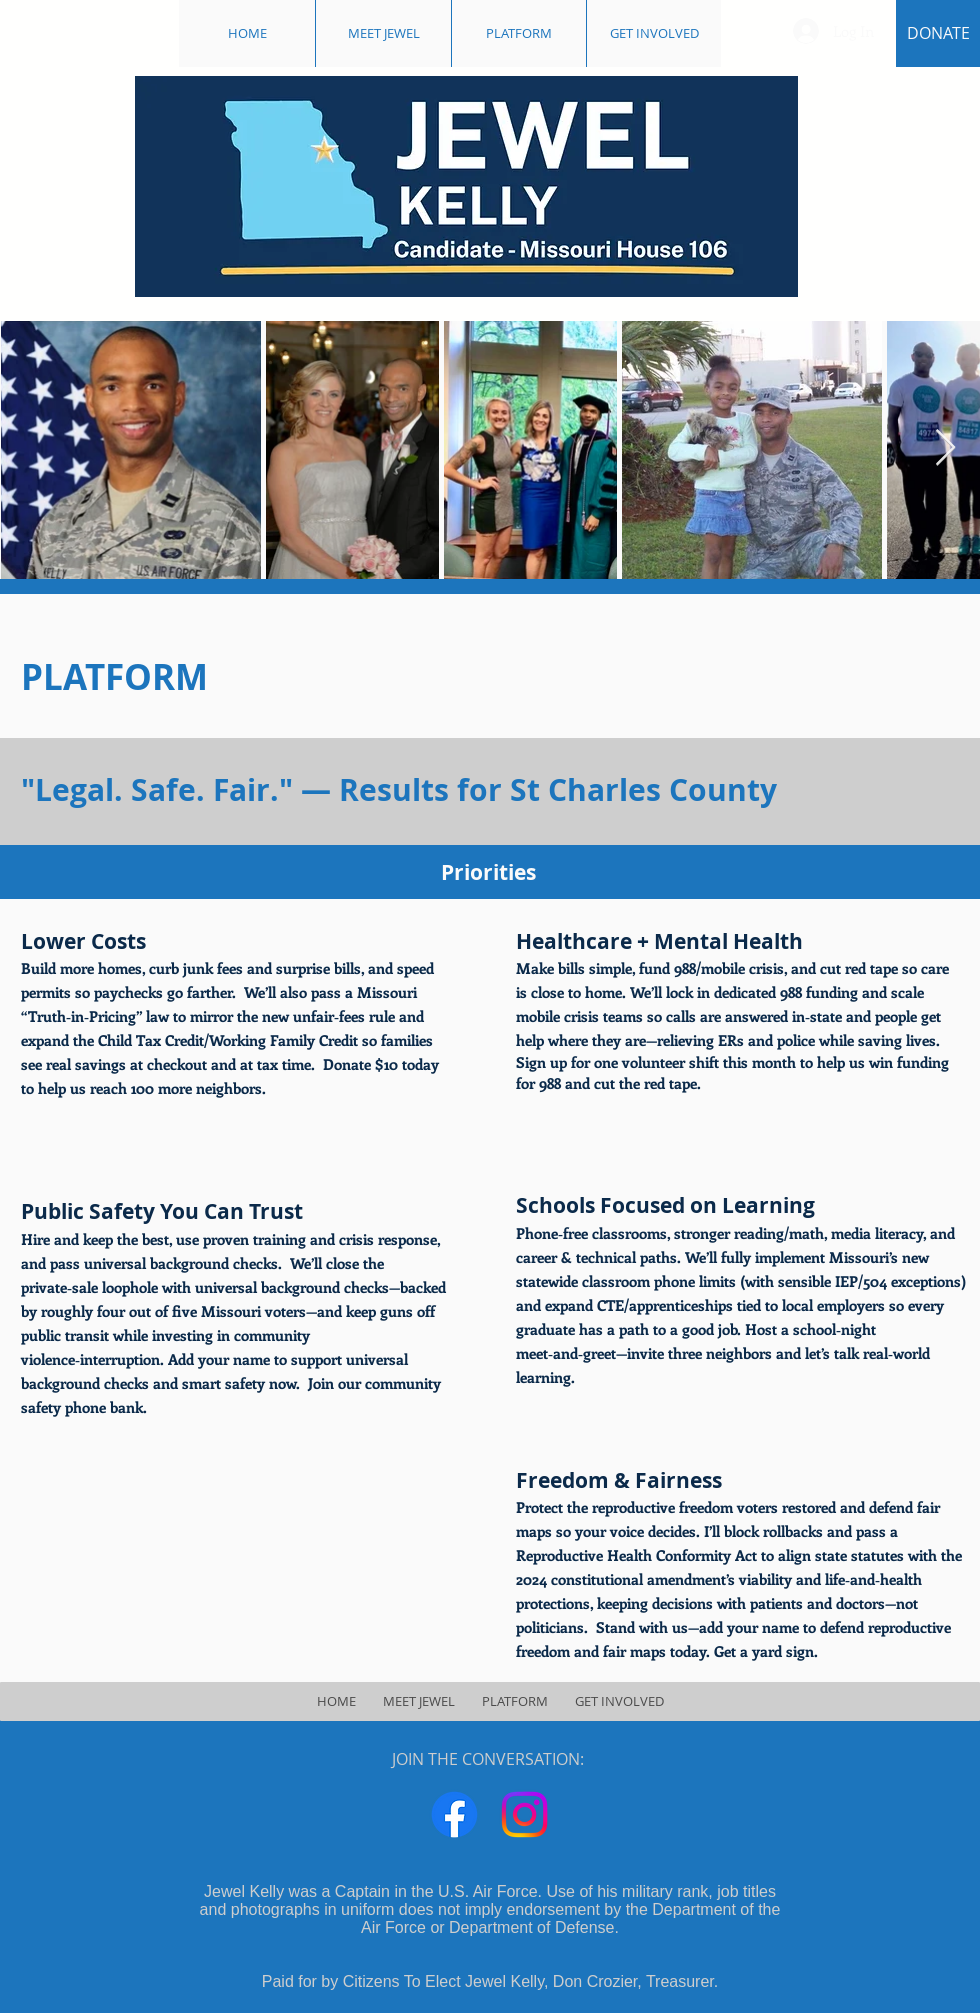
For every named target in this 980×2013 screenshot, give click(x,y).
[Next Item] (945, 448)
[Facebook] (454, 1814)
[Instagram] (524, 1814)
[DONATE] (938, 33)
